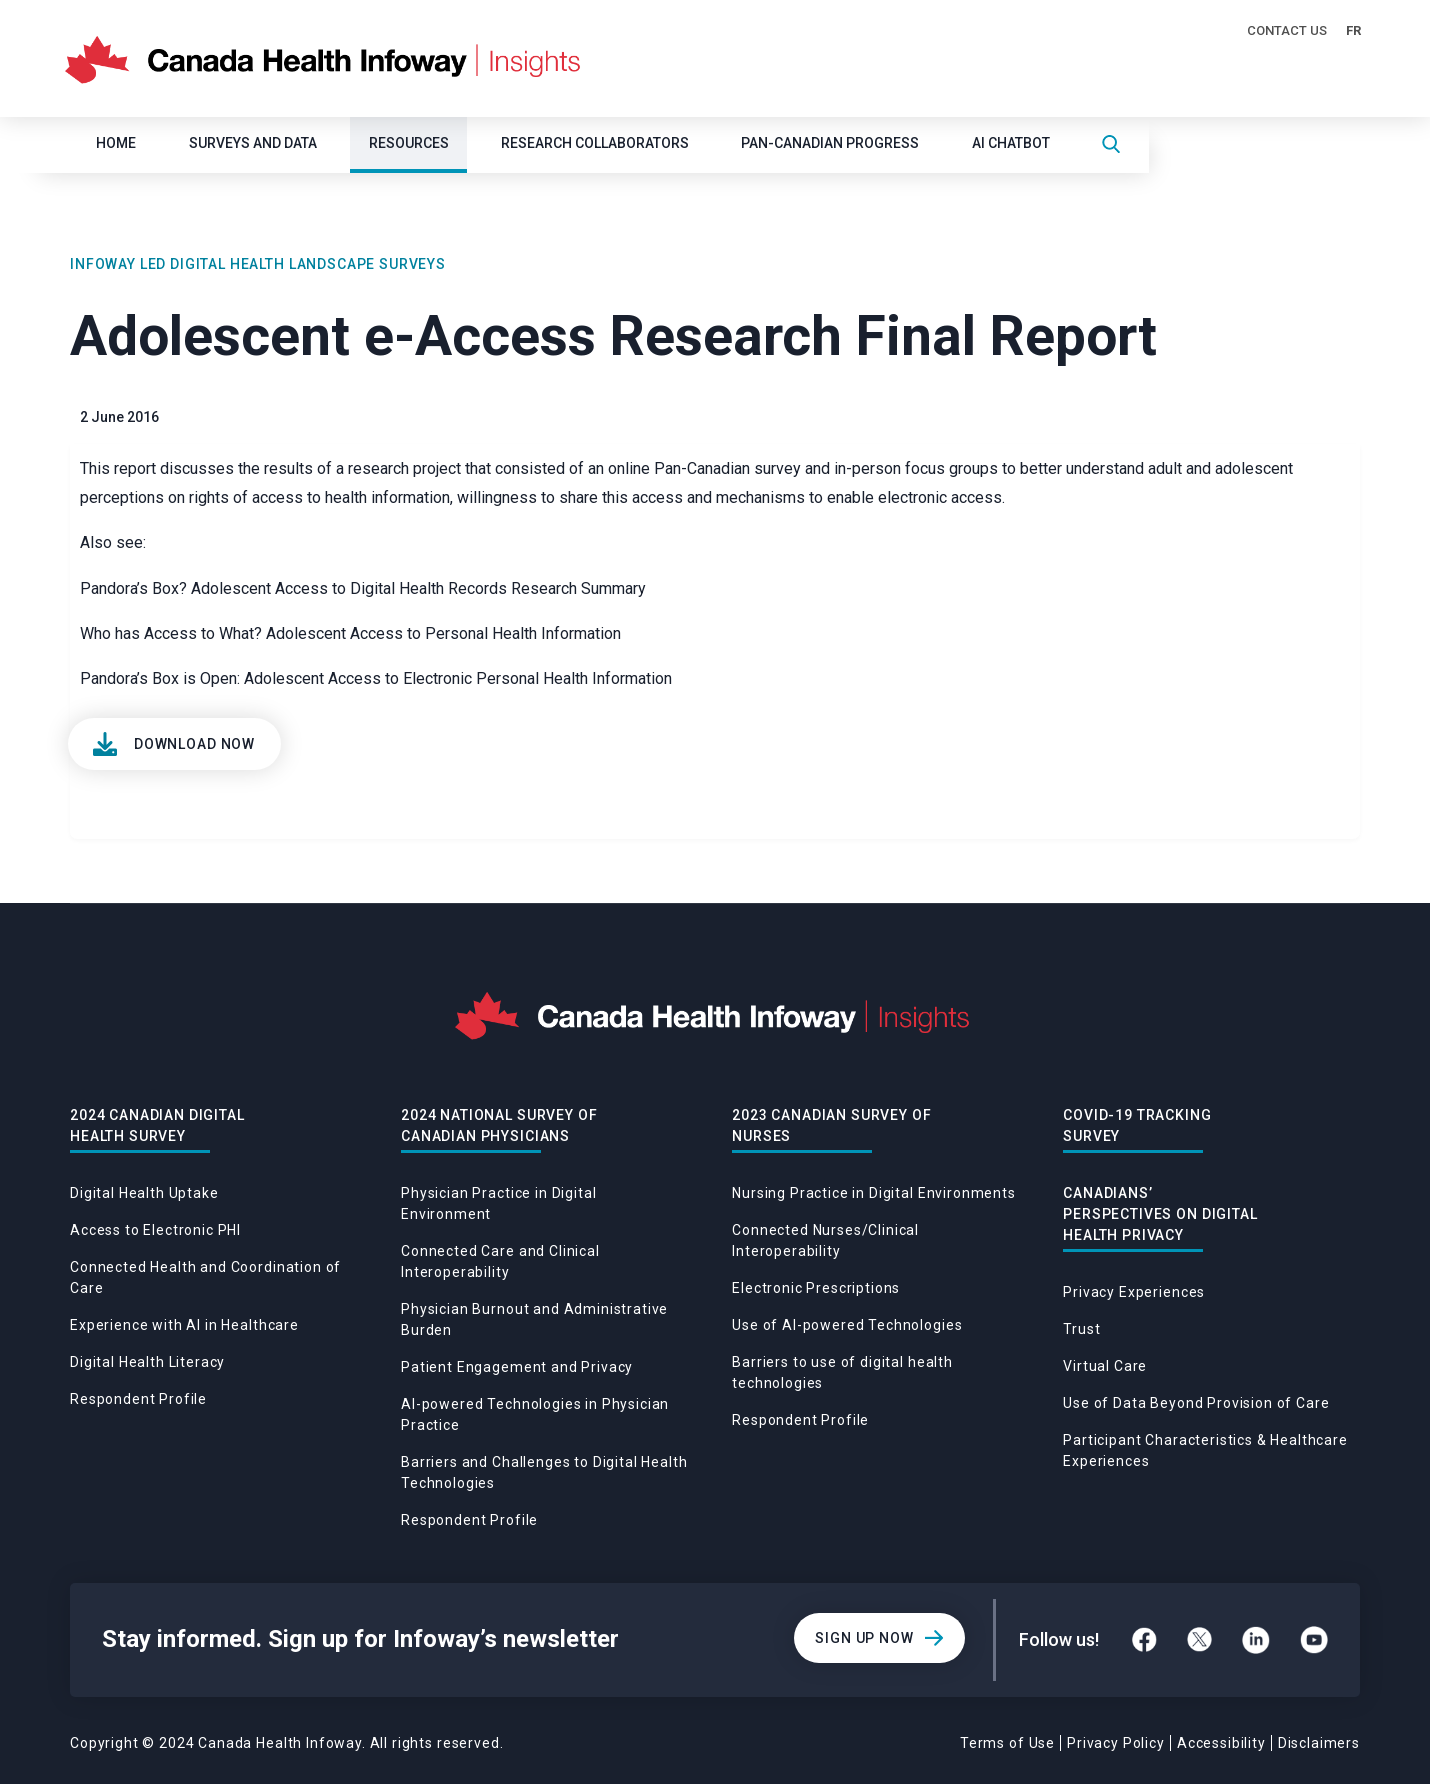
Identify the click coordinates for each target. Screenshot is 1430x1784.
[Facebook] (1144, 1639)
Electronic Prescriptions (816, 1288)
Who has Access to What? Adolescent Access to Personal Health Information (350, 633)
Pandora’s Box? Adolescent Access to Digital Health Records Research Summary (363, 588)
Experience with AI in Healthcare (184, 1325)
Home (116, 143)
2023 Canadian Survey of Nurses (831, 1125)
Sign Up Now (864, 1638)
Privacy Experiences (1134, 1292)
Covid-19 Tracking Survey (1137, 1125)
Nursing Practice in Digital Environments (874, 1193)
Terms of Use (1007, 1743)
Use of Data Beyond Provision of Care (1196, 1403)
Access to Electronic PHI (155, 1230)
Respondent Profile (138, 1399)
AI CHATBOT (1011, 143)
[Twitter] (1199, 1639)
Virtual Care (1105, 1366)
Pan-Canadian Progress (830, 143)
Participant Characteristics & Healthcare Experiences (1205, 1450)
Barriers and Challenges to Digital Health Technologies (544, 1472)
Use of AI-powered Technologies (847, 1325)
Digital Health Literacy (147, 1362)
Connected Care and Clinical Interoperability (500, 1261)
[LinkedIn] (1256, 1640)
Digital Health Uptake (144, 1193)
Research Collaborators (595, 143)
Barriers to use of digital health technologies (842, 1372)
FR (1353, 30)
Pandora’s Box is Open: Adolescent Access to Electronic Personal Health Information (376, 678)
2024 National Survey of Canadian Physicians (499, 1125)
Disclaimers (1319, 1743)
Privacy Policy (1116, 1743)
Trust (1081, 1329)
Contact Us (1287, 30)
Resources (409, 143)
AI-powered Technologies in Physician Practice (535, 1414)
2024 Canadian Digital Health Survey (157, 1125)
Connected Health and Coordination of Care (205, 1277)
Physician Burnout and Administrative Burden (534, 1319)
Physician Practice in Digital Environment (498, 1203)
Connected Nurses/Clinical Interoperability (825, 1240)
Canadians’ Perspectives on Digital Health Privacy (1160, 1214)
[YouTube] (1314, 1640)
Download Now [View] (194, 744)
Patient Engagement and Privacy (517, 1367)
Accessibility (1221, 1743)
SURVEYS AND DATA (253, 143)
